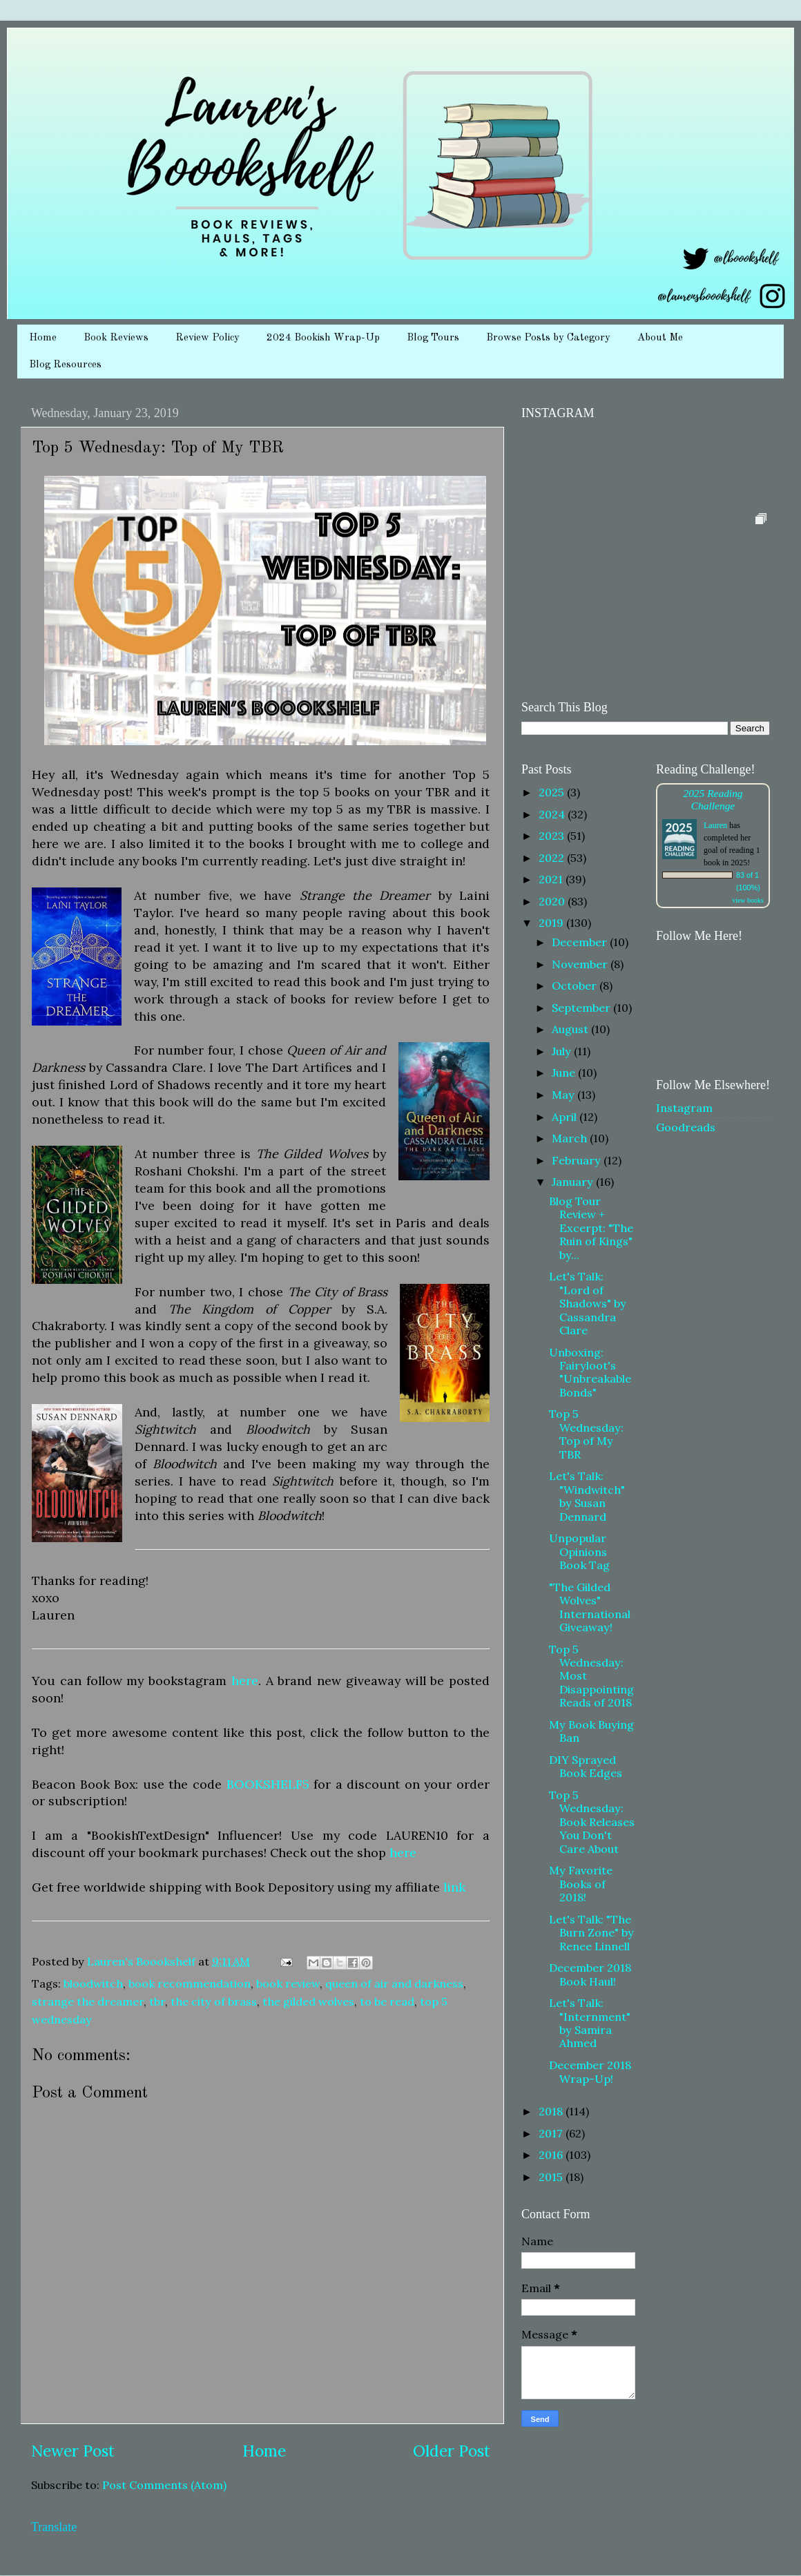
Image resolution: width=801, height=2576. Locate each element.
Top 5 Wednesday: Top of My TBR (586, 1434)
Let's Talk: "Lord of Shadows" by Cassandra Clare (587, 1303)
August (571, 1029)
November (581, 964)
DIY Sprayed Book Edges (585, 1766)
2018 (552, 2111)
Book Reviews (116, 338)
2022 (553, 858)
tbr (157, 2001)
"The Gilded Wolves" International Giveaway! (589, 1607)
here (244, 1681)
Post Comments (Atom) (164, 2485)
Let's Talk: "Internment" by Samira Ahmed (589, 2023)
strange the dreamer (88, 2001)
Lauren (715, 825)
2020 (553, 901)
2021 (552, 879)
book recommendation (189, 1983)
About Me (660, 338)
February (578, 1160)
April (565, 1117)
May (564, 1095)
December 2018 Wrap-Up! (590, 2071)
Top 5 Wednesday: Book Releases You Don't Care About (592, 1822)
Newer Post (73, 2451)
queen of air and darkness (394, 1983)
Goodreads (685, 1127)
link (454, 1887)
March (571, 1138)
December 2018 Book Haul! (590, 1974)
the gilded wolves (308, 2001)
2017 (552, 2133)
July (563, 1051)
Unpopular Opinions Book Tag (579, 1551)
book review (288, 1983)
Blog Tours (433, 338)
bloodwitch (93, 1983)
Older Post (451, 2451)
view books (748, 900)
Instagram (684, 1108)
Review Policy (207, 338)
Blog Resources (65, 365)
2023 (553, 836)
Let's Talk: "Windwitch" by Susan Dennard (587, 1496)
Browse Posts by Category (548, 338)
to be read (387, 2001)
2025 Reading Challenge (712, 799)
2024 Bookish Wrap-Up (323, 338)
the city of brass (214, 2001)
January (574, 1182)
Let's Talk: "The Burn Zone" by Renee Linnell (591, 1932)
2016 (552, 2155)
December (581, 942)
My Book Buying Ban (591, 1731)
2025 (553, 792)
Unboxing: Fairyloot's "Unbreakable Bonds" (590, 1372)
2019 (552, 923)
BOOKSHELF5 (267, 1784)
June (565, 1072)
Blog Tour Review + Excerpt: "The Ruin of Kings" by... (591, 1228)
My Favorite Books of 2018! (580, 1883)
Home (43, 338)
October (575, 985)
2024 (553, 814)
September (582, 1008)
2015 (552, 2177)
